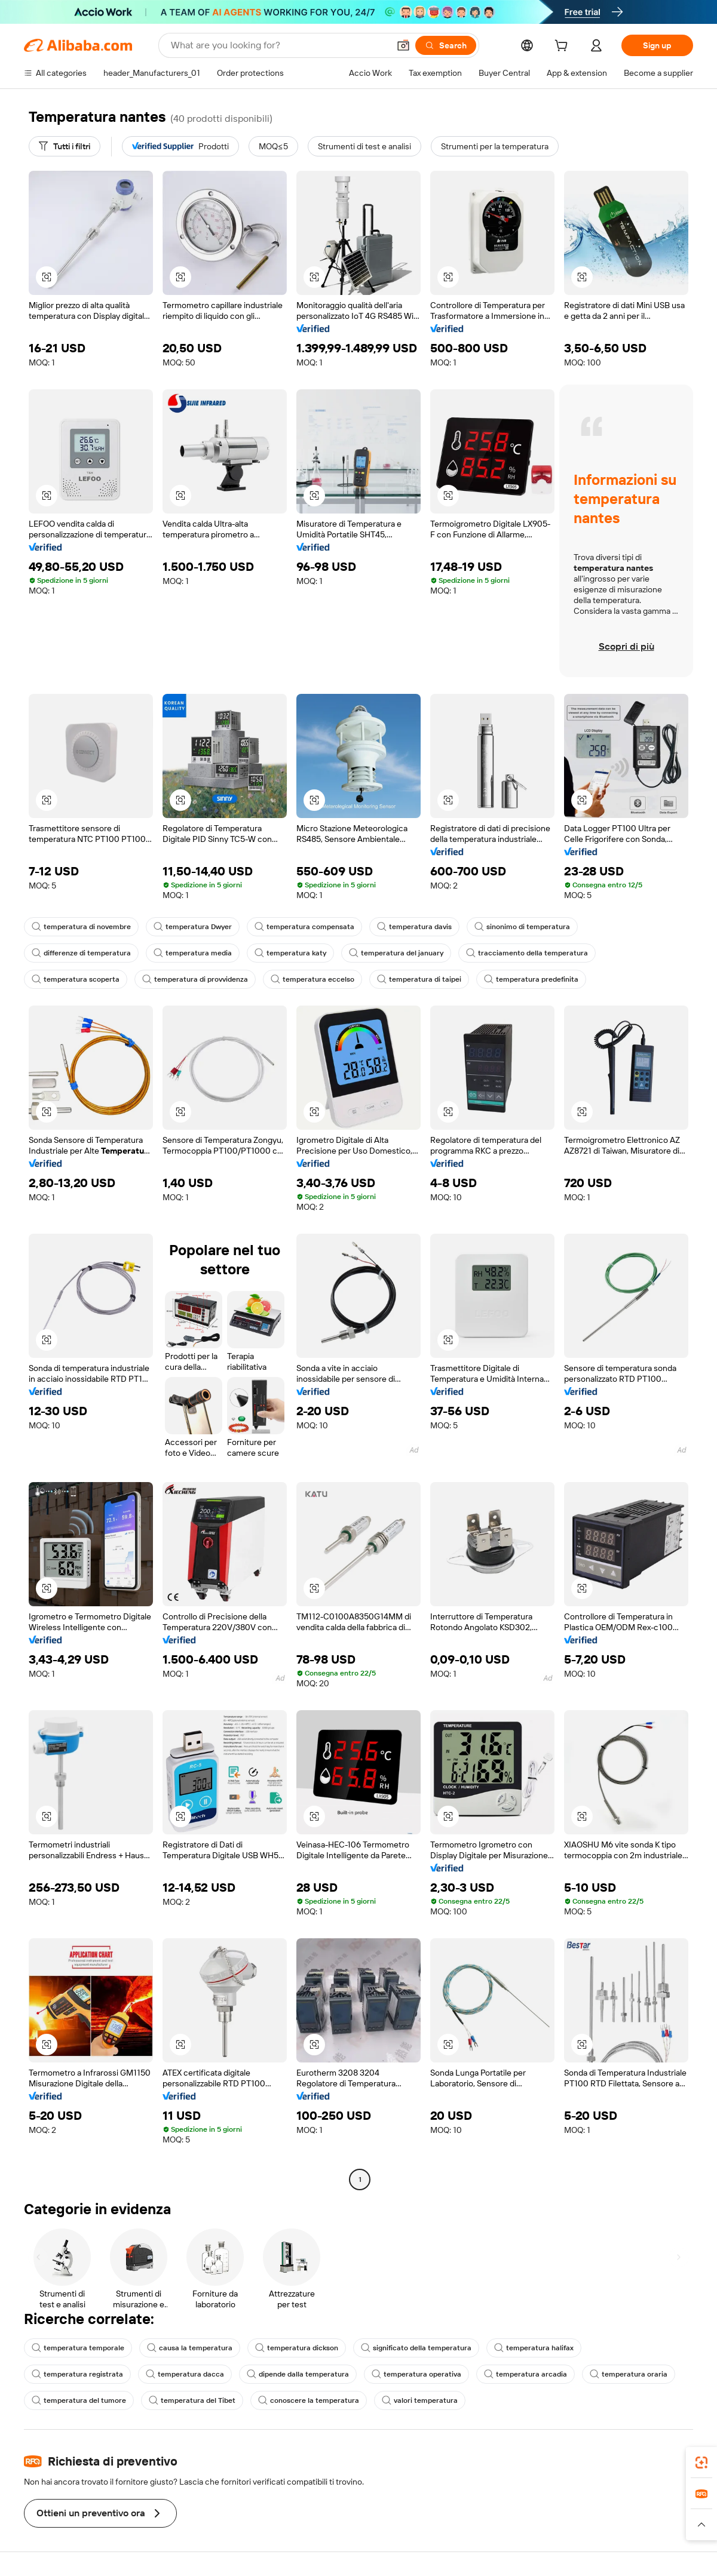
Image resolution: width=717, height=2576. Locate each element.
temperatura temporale (78, 2348)
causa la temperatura (189, 2348)
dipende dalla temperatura (298, 2374)
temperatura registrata (77, 2374)
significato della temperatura (416, 2348)
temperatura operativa (416, 2374)
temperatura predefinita (531, 979)
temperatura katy (290, 953)
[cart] (563, 47)
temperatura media (193, 953)
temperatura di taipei (419, 979)
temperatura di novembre (81, 927)
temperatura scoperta (76, 979)
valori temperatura (420, 2400)
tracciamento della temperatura (527, 953)
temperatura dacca (185, 2374)
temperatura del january (396, 953)
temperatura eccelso (312, 979)
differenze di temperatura (81, 953)
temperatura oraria (628, 2374)
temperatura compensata (304, 927)
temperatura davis (414, 927)
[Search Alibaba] (279, 45)
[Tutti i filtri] (64, 146)
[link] (701, 2462)
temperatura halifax (534, 2348)
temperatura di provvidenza (195, 979)
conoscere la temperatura (308, 2400)
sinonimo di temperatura (522, 927)
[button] (403, 45)
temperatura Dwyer (193, 927)
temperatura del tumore (79, 2400)
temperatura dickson (296, 2348)
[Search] (445, 45)
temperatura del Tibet (192, 2400)
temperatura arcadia (525, 2374)
